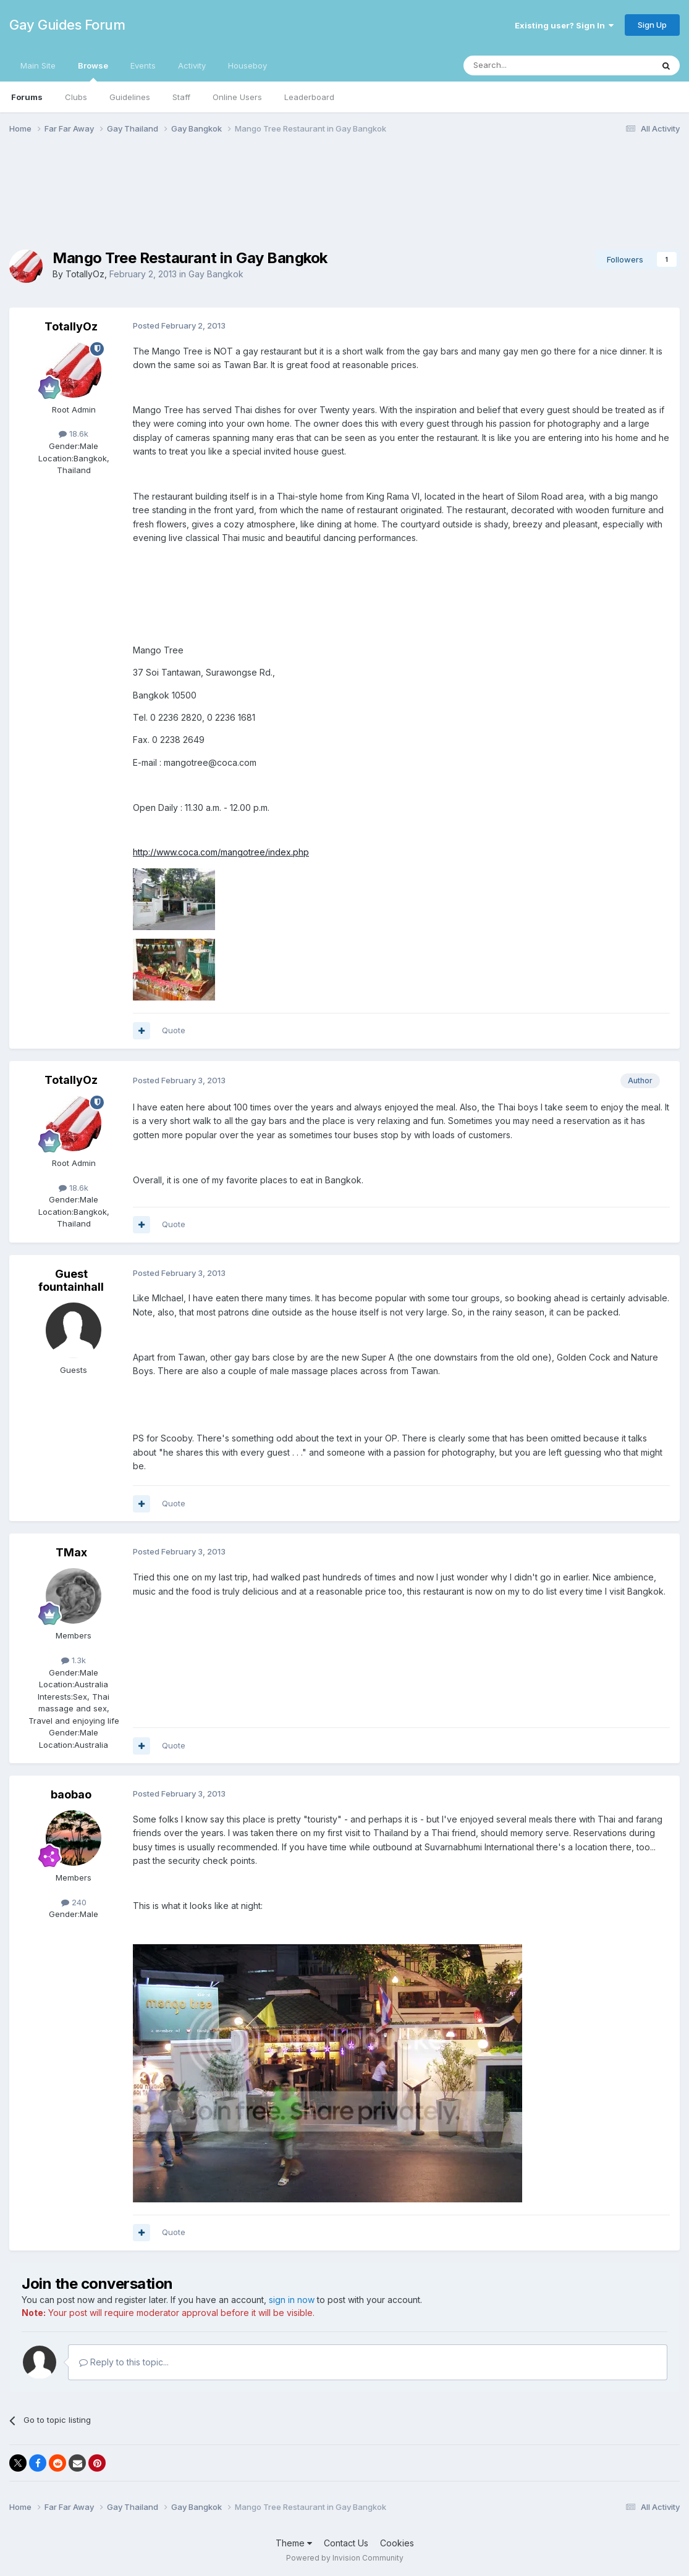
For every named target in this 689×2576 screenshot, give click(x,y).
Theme (294, 2543)
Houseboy (247, 65)
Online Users (237, 97)
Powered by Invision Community (345, 2557)
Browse (93, 71)
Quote (173, 1030)
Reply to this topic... (124, 2362)
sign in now (292, 2299)
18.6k (73, 433)
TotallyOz (85, 274)
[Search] (526, 65)
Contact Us (346, 2543)
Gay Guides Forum (67, 25)
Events (143, 65)
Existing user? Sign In (564, 25)
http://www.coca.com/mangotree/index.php (221, 852)
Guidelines (129, 97)
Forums (27, 97)
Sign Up (652, 25)
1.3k (73, 1660)
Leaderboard (309, 97)
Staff (181, 97)
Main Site (38, 65)
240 (74, 1902)
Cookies (397, 2543)
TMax (71, 1552)
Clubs (76, 97)
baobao (71, 1794)
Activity (192, 65)
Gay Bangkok (215, 274)
